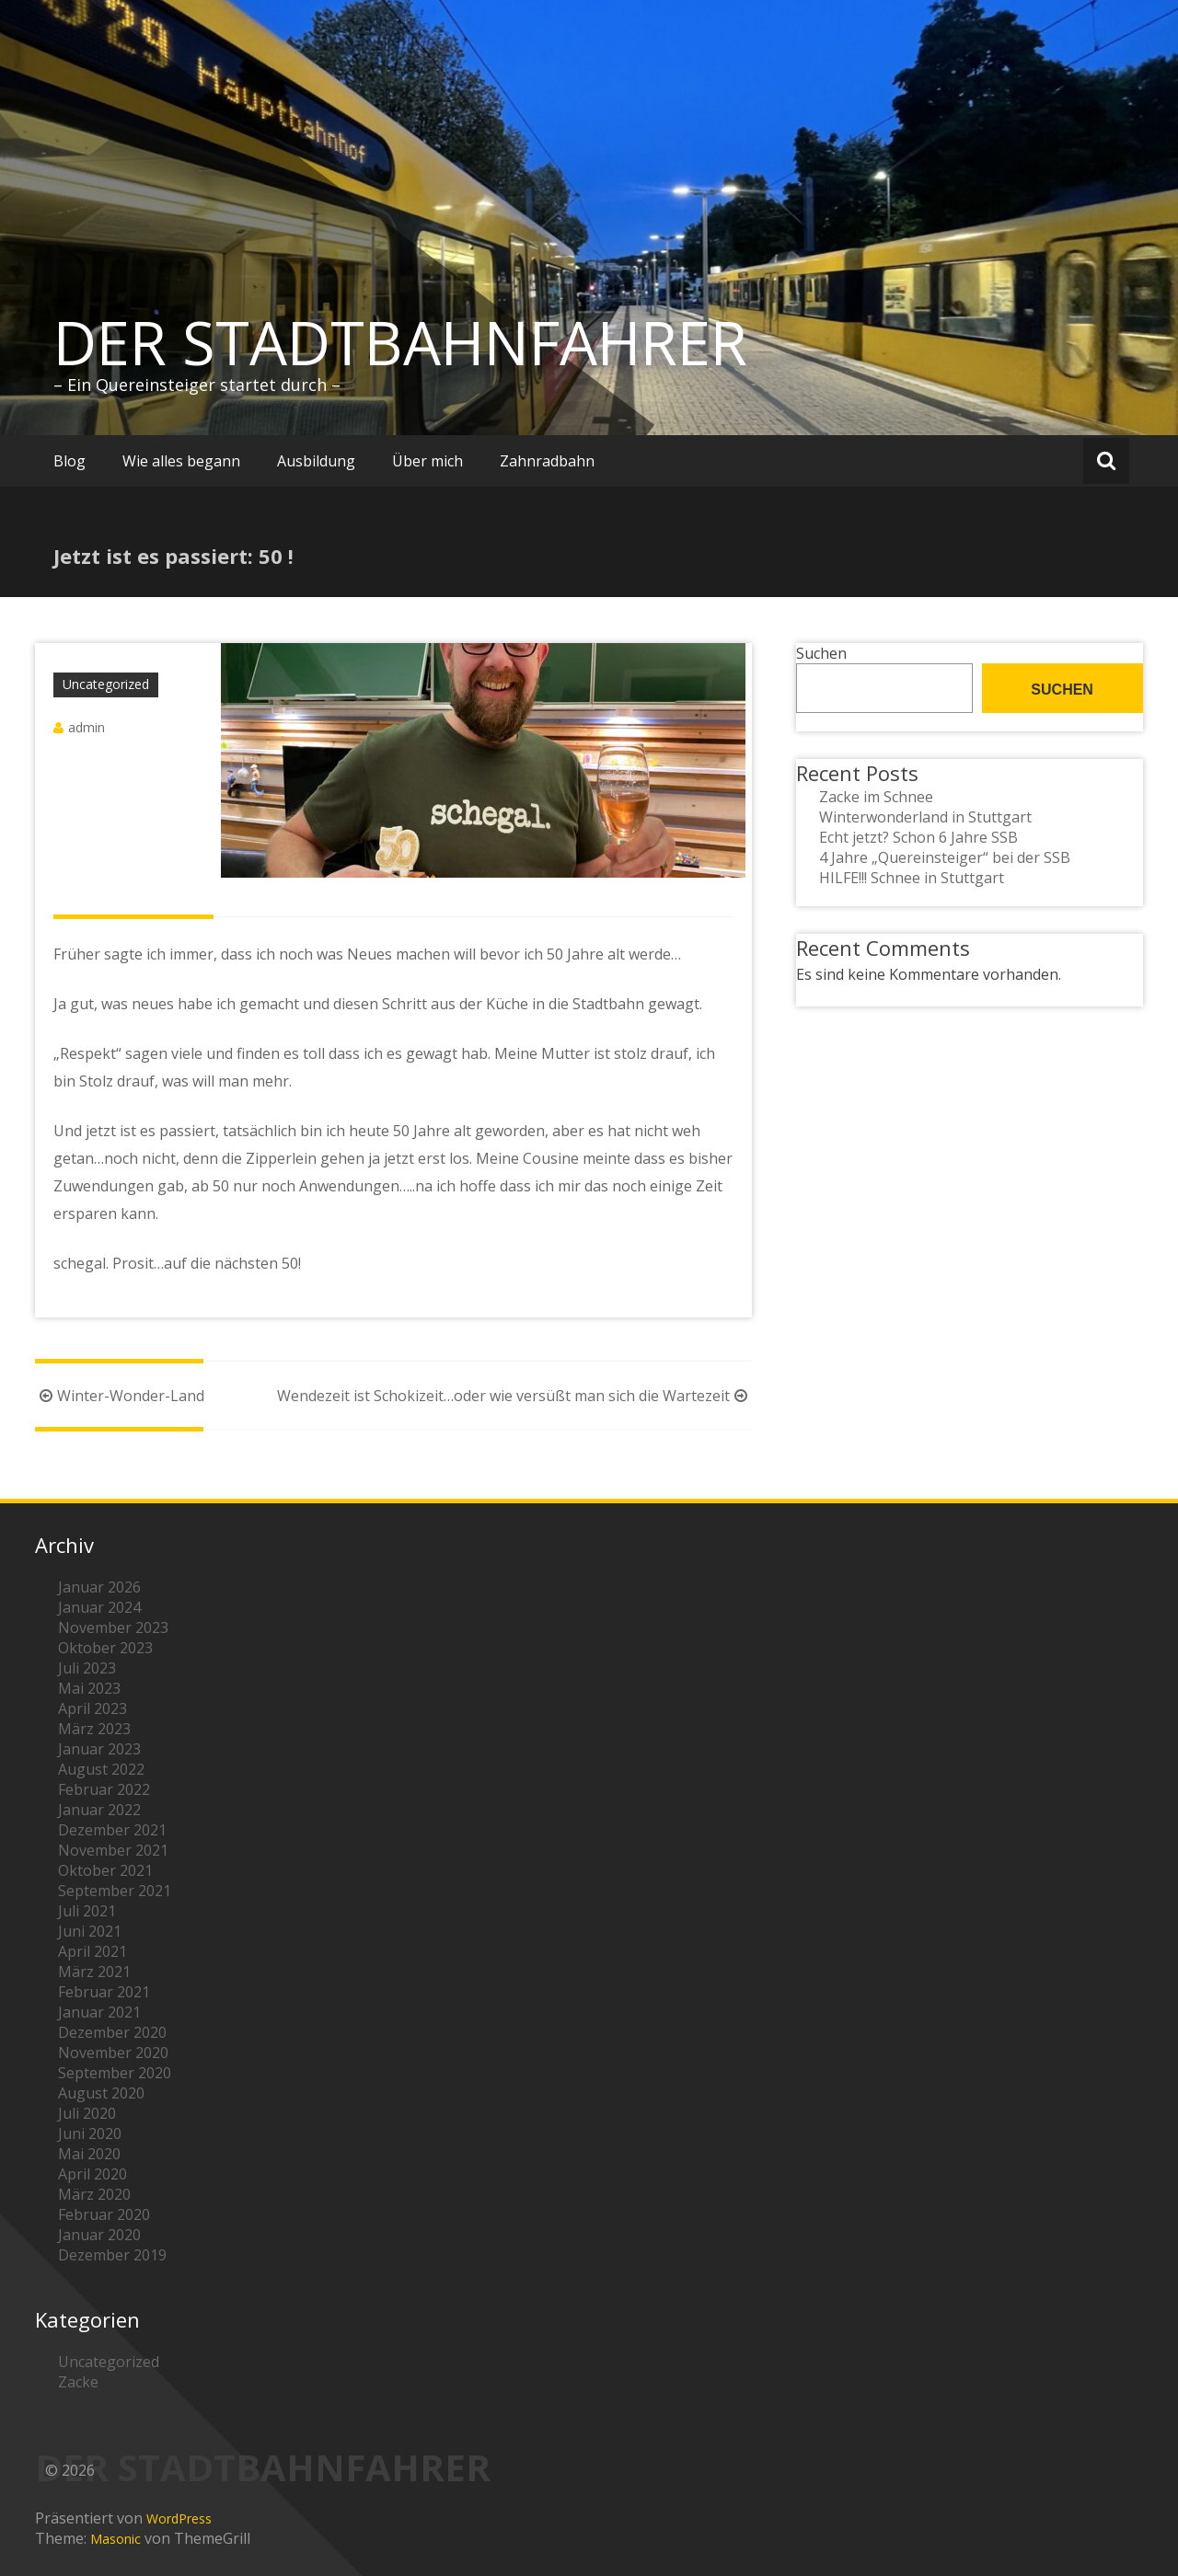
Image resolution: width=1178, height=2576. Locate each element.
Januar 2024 (99, 1607)
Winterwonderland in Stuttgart (925, 817)
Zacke (78, 2382)
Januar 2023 (99, 1749)
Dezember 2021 (112, 1830)
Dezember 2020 (112, 2032)
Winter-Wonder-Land (119, 1396)
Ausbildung (316, 461)
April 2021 (92, 1951)
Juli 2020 (87, 2113)
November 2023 (113, 1627)
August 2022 (101, 1769)
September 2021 (114, 1890)
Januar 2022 (99, 1810)
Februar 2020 (104, 2214)
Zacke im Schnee (876, 797)
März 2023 (94, 1729)
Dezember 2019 (112, 2255)
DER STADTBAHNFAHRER (400, 342)
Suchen (821, 653)
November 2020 (113, 2052)
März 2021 (94, 1971)
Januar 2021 (99, 2012)
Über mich (427, 461)
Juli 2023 (87, 1668)
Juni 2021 (89, 1931)
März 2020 (94, 2194)
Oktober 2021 (105, 1870)
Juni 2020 (89, 2133)
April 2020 (92, 2174)
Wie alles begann (181, 461)
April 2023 (92, 1708)
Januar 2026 (99, 1587)
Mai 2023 (89, 1688)
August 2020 (101, 2093)
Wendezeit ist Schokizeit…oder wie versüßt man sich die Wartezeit (514, 1396)
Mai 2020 (89, 2154)
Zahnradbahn (547, 461)
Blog (69, 461)
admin (86, 727)
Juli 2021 (87, 1911)
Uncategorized (106, 684)
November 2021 (113, 1850)
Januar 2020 (99, 2235)
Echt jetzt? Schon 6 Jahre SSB (918, 837)
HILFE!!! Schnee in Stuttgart (911, 878)
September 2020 (114, 2073)
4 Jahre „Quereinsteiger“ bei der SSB (944, 857)
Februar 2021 (104, 1992)
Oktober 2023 (105, 1648)
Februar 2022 (104, 1789)
